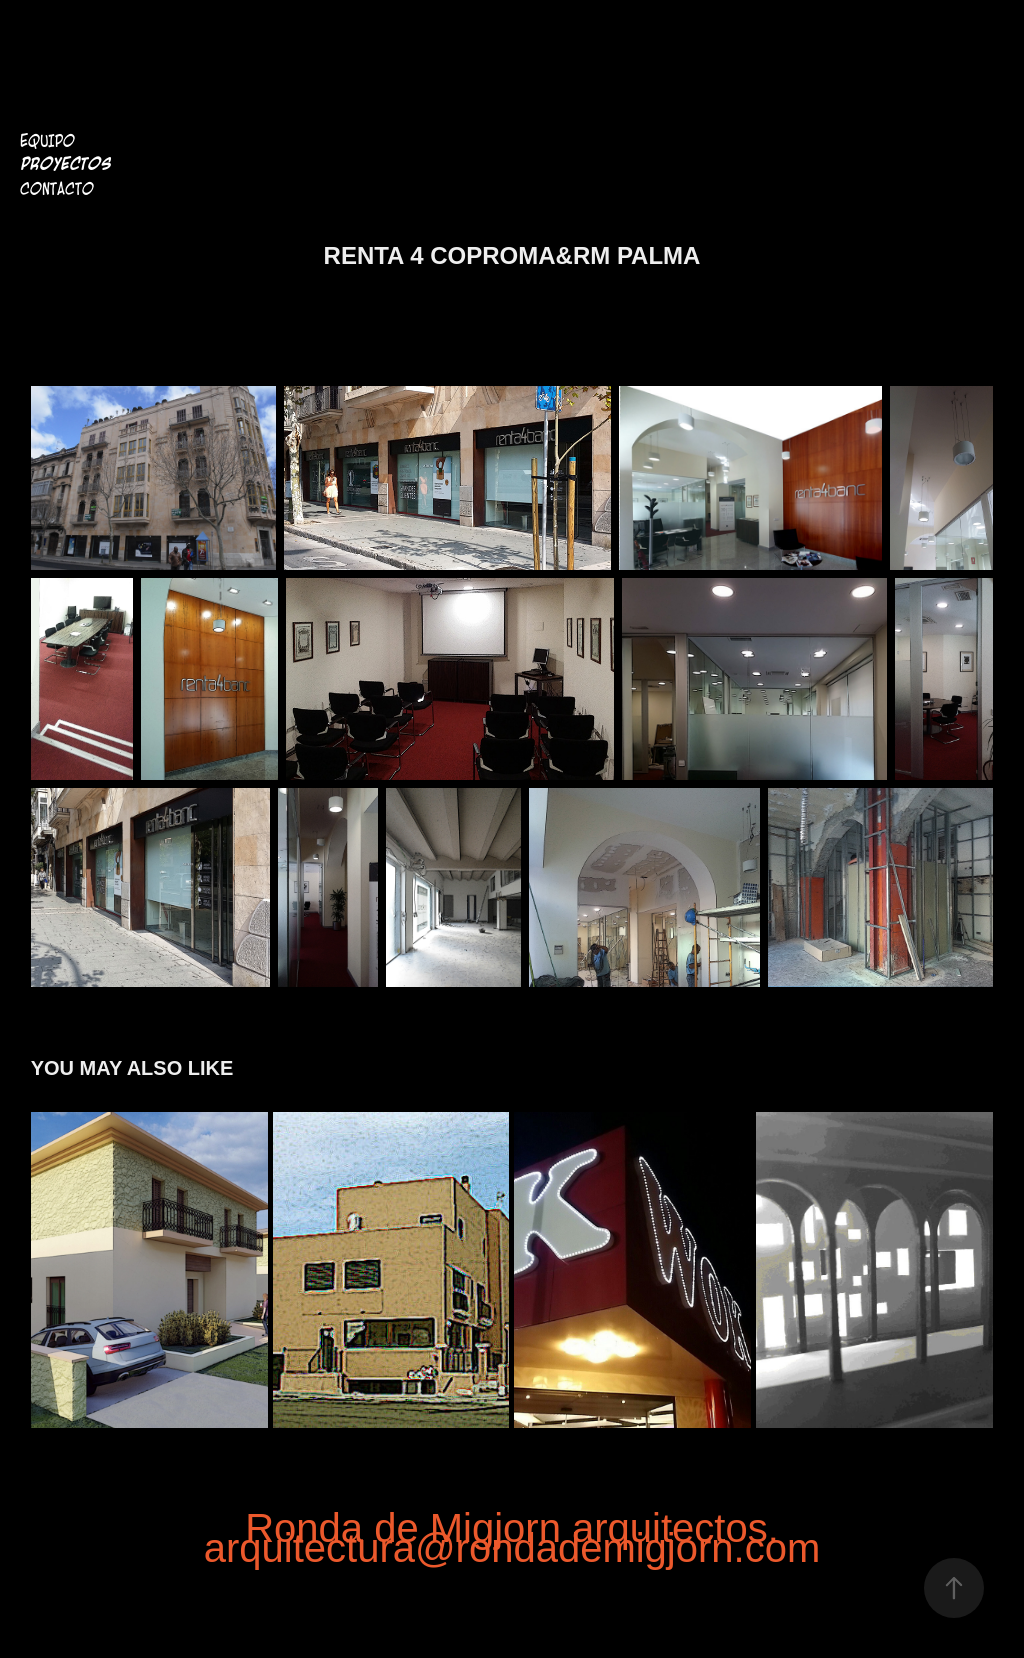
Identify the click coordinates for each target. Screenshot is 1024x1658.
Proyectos (65, 164)
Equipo (47, 141)
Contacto (57, 189)
